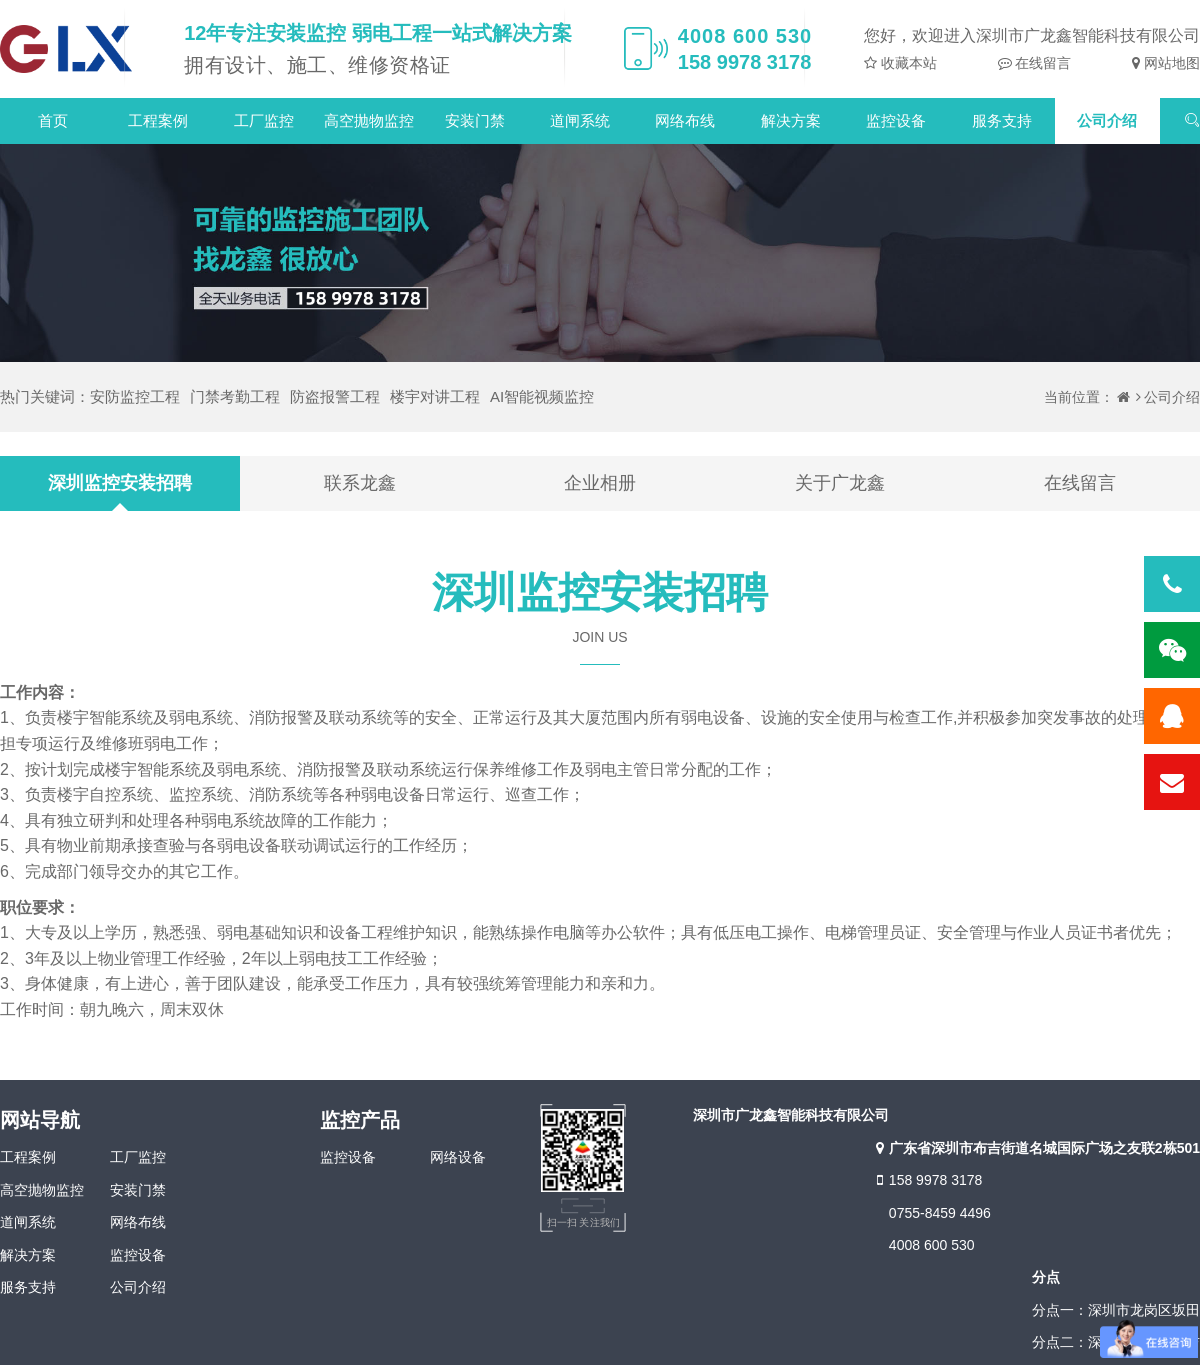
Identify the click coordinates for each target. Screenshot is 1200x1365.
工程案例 (158, 120)
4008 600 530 (932, 1245)
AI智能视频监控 (542, 396)
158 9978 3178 (926, 1180)
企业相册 (600, 483)
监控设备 (896, 120)
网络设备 (458, 1157)
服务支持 (1002, 120)
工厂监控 (264, 120)
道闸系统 (580, 120)
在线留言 (1042, 63)
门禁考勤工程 (235, 396)
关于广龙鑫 (840, 483)
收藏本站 (907, 63)
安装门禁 (475, 120)
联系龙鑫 (360, 483)
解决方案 (791, 120)
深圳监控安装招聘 (120, 483)
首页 (53, 120)
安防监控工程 (135, 396)
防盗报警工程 (335, 396)
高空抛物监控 (369, 120)
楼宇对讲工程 (435, 396)
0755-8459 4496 (940, 1213)
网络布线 (685, 120)
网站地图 (1170, 63)
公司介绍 (1107, 120)
